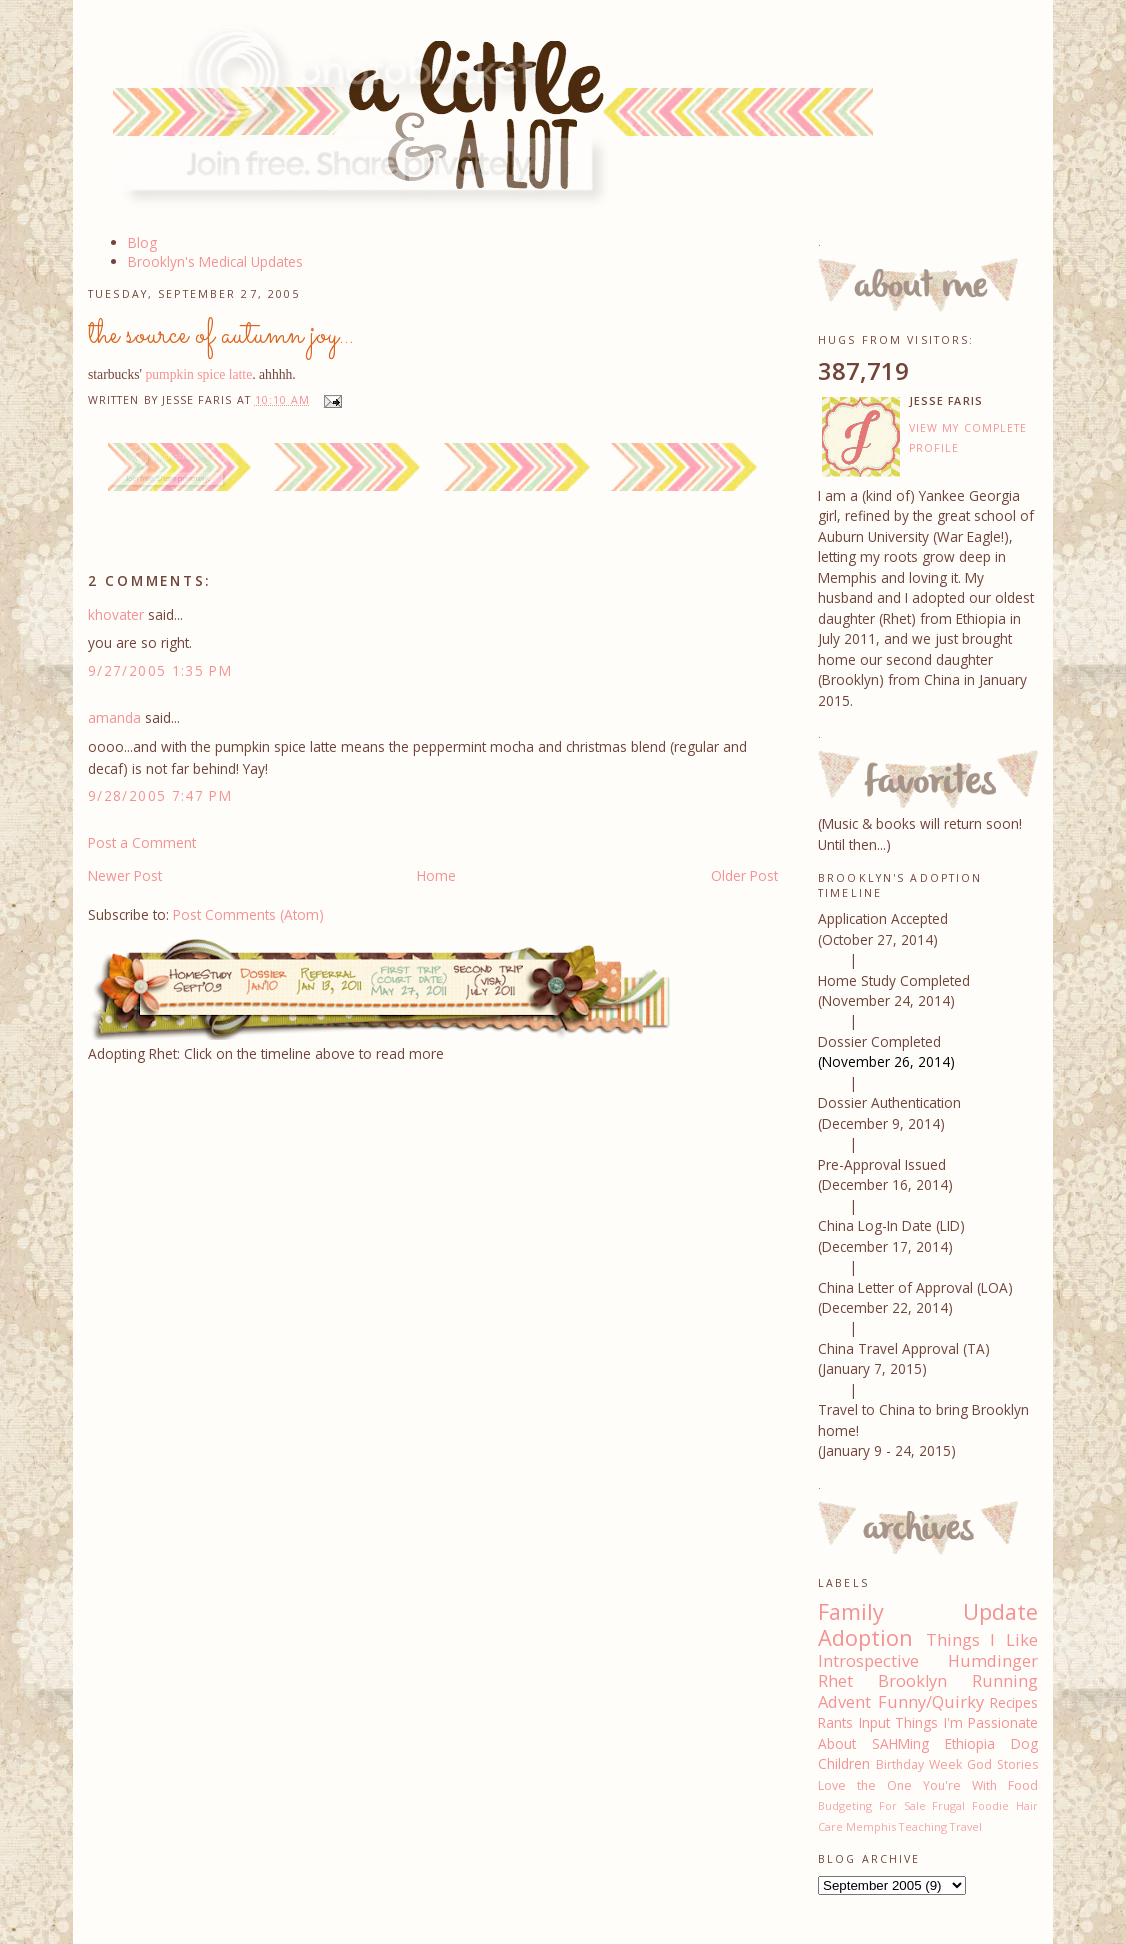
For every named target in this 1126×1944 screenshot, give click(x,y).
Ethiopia (970, 1743)
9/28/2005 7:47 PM (160, 795)
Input (874, 1722)
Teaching (923, 1826)
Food (1023, 1785)
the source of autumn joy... (221, 335)
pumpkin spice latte (198, 374)
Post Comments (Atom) (248, 914)
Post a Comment (142, 842)
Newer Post (125, 875)
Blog (142, 242)
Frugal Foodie (970, 1805)
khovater (116, 614)
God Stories (1002, 1764)
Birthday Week (919, 1764)
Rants (835, 1722)
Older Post (744, 875)
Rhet (835, 1681)
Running (1005, 1681)
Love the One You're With (907, 1785)
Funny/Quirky (931, 1702)
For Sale (902, 1805)
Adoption (865, 1637)
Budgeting (845, 1805)
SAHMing (900, 1743)
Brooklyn (912, 1681)
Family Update (928, 1611)
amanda (114, 717)
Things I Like (982, 1640)
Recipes (1014, 1702)
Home (436, 875)
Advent (844, 1702)
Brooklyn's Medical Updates (215, 261)
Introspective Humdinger (928, 1661)
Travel (966, 1826)
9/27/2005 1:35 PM (160, 670)
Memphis (871, 1826)
